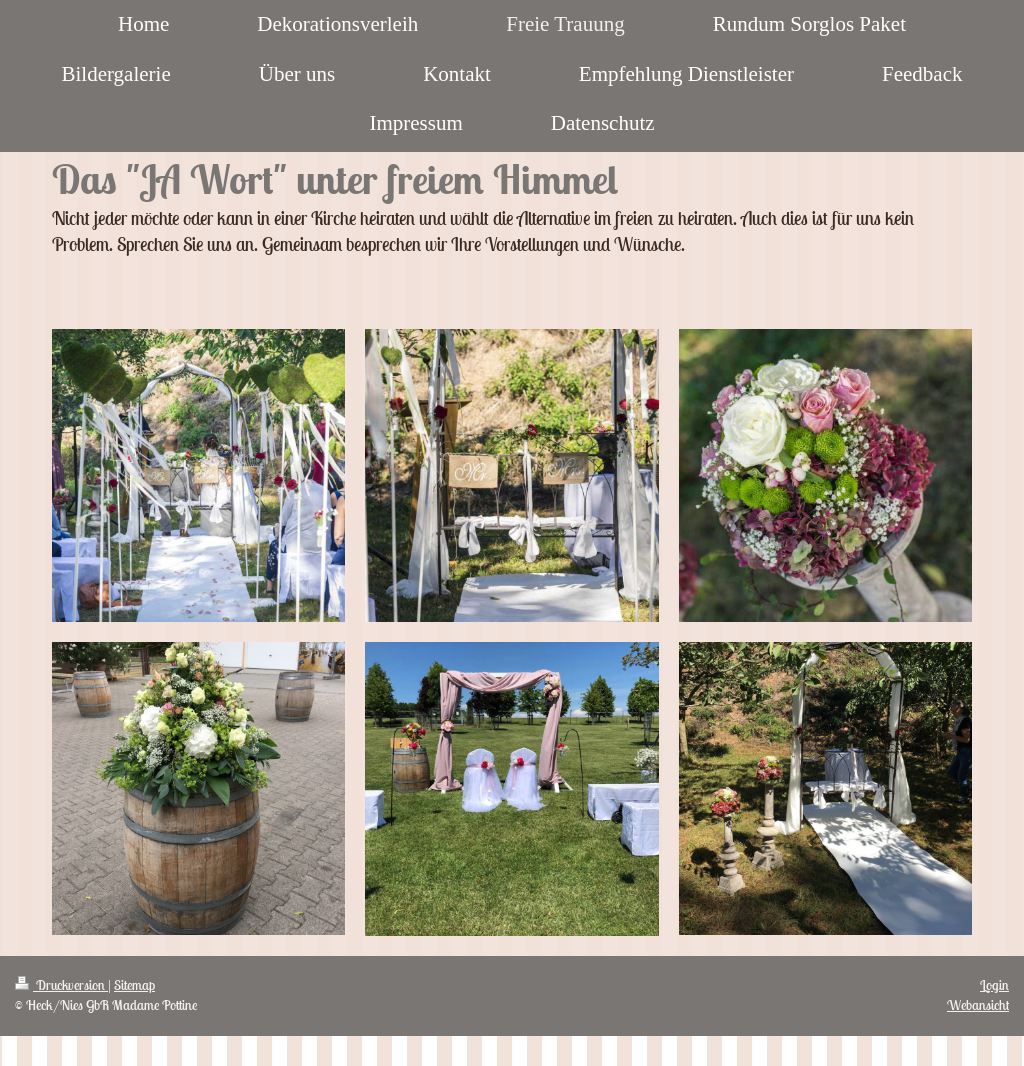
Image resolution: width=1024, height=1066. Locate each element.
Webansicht (978, 1005)
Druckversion (61, 985)
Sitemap (134, 985)
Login (994, 985)
